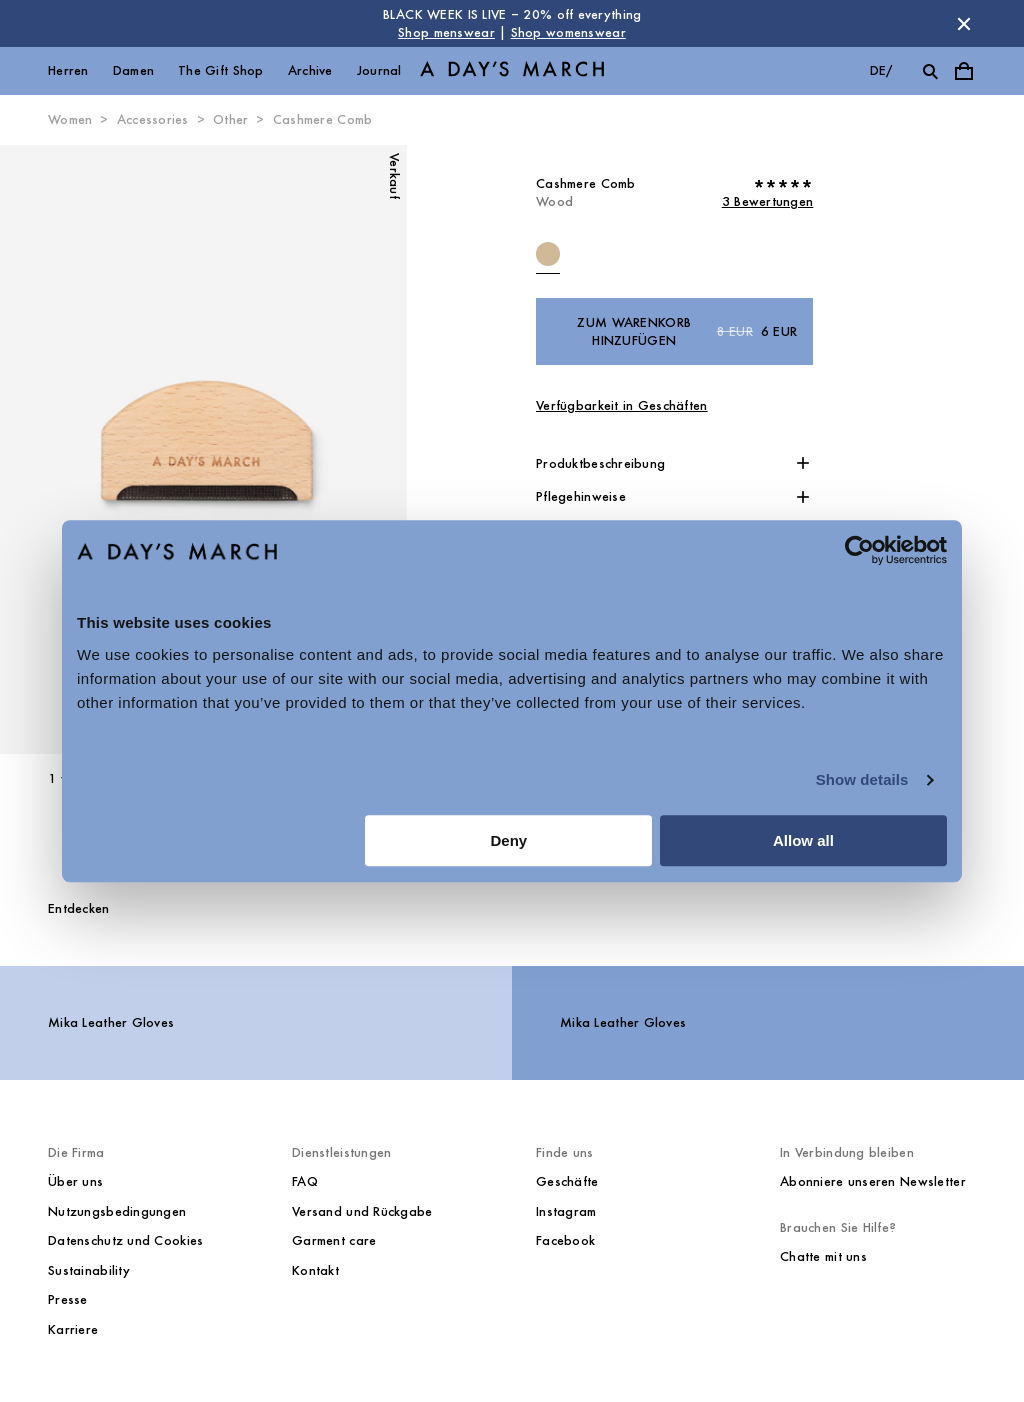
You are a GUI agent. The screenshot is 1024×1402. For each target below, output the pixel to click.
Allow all (803, 840)
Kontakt (315, 1270)
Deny (509, 840)
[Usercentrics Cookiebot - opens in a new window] (859, 550)
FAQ (305, 1181)
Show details (862, 779)
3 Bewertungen (768, 201)
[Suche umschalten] (930, 71)
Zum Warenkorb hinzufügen (687, 331)
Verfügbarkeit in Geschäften (622, 405)
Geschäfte (567, 1181)
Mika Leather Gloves (111, 1022)
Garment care (334, 1240)
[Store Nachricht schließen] (964, 24)
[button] (674, 464)
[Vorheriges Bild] (101, 450)
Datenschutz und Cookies (125, 1240)
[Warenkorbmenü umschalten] (964, 71)
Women (70, 119)
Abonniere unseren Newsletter (873, 1181)
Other (230, 119)
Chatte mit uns (823, 1256)
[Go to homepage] (512, 71)
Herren (68, 70)
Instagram (566, 1211)
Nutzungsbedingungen (117, 1211)
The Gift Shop (221, 70)
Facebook (565, 1240)
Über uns (75, 1181)
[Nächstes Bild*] (304, 450)
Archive (310, 70)
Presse (68, 1299)
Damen (133, 70)
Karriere (73, 1329)
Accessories (153, 119)
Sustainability (89, 1270)
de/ (881, 70)
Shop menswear (446, 32)
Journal (379, 70)
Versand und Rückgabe (362, 1211)
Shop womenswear (568, 32)
